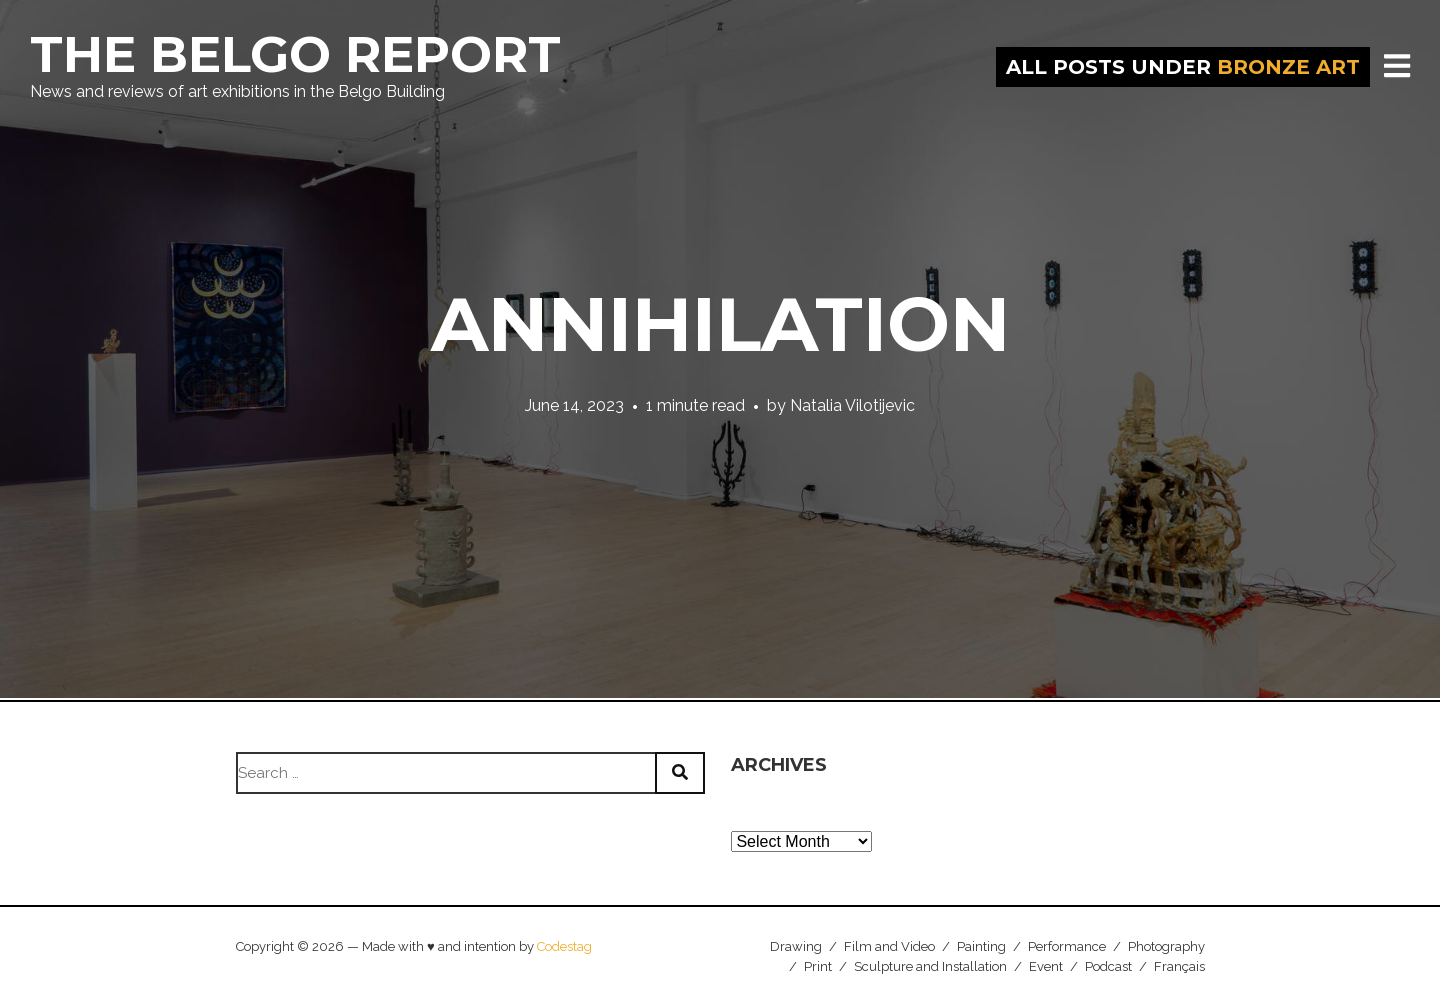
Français (1179, 966)
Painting (981, 946)
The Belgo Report (295, 54)
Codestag (564, 946)
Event (1046, 966)
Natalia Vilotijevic (852, 405)
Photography (1166, 946)
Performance (1067, 946)
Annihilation (720, 324)
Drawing (796, 946)
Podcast (1108, 966)
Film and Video (889, 946)
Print (818, 966)
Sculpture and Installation (930, 966)
